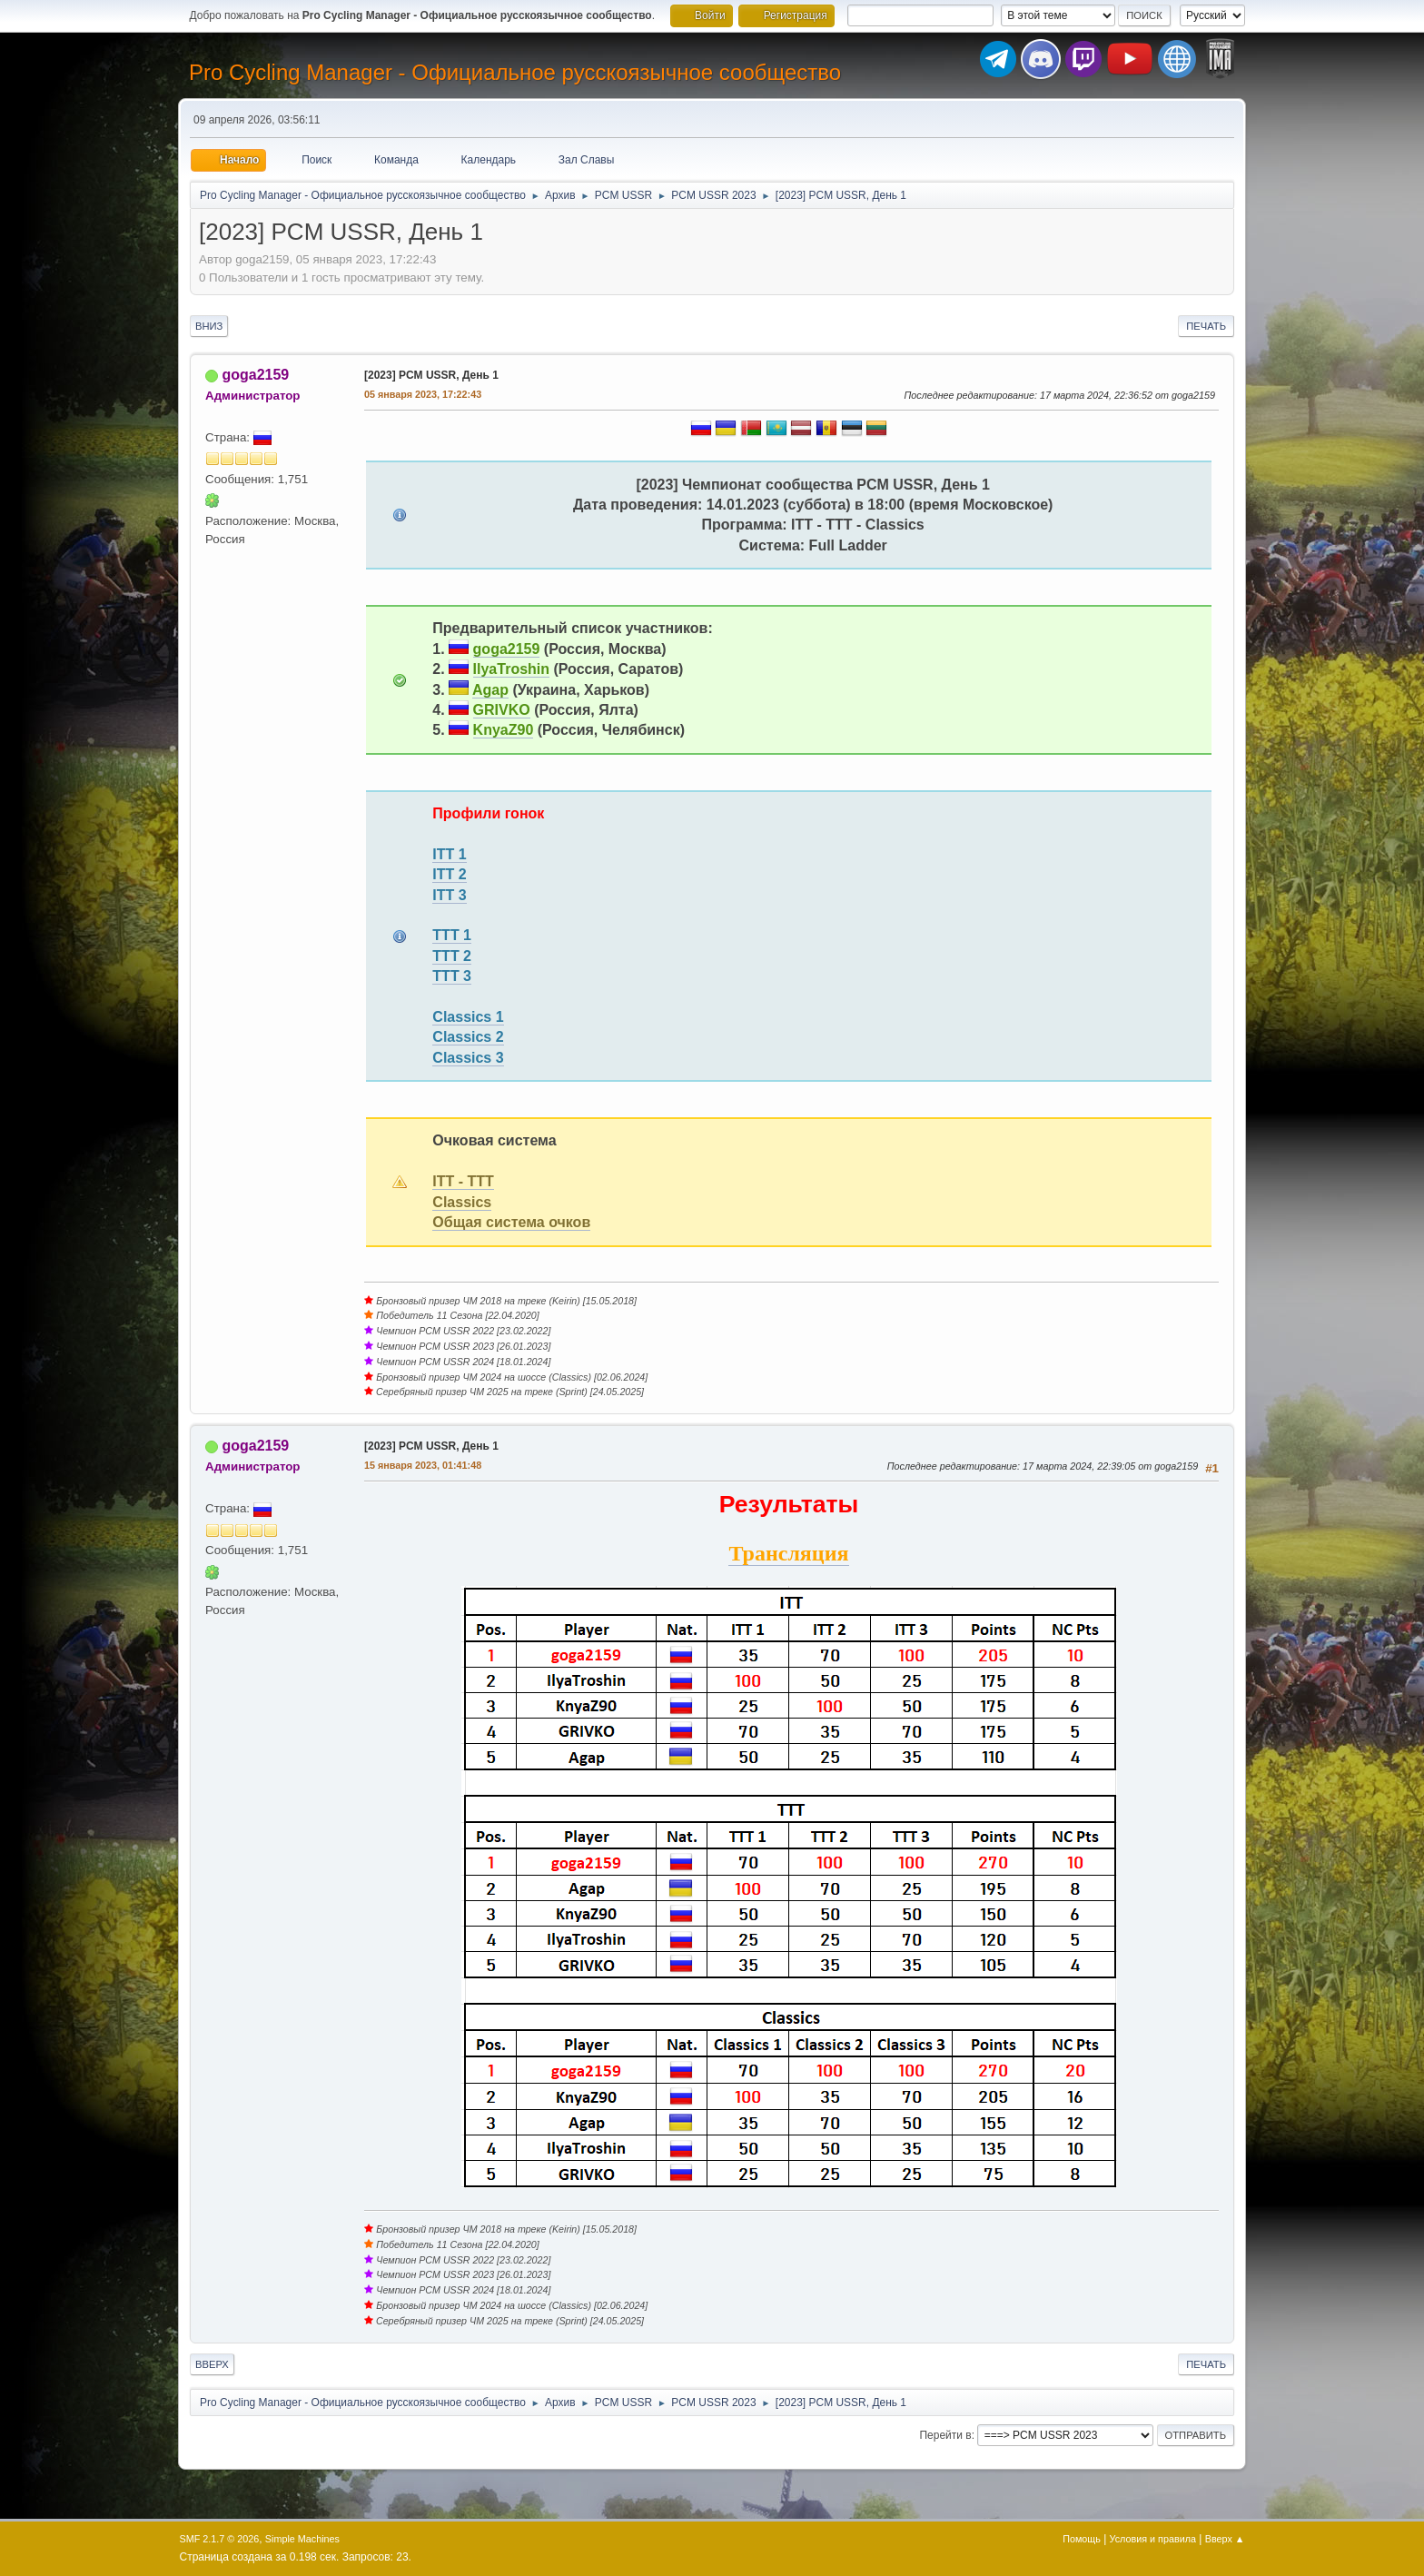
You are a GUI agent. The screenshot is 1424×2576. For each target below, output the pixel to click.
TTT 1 (451, 935)
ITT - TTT (463, 1181)
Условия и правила (1153, 2538)
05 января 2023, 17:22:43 (422, 394)
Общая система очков (511, 1222)
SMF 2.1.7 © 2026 (220, 2538)
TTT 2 (451, 956)
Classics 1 (467, 1017)
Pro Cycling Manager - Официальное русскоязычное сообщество (515, 72)
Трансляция (788, 1553)
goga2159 (255, 374)
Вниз (208, 326)
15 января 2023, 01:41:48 (422, 1465)
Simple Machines (302, 2538)
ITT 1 (449, 854)
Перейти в (945, 2435)
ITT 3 (449, 895)
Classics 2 (467, 1037)
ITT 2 (449, 874)
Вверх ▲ (1225, 2538)
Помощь (1082, 2538)
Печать (1206, 326)
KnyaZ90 (503, 730)
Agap (490, 690)
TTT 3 (451, 976)
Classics (461, 1202)
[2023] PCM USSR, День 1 (431, 375)
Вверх (212, 2364)
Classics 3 (467, 1057)
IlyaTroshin (511, 669)
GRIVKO (501, 710)
